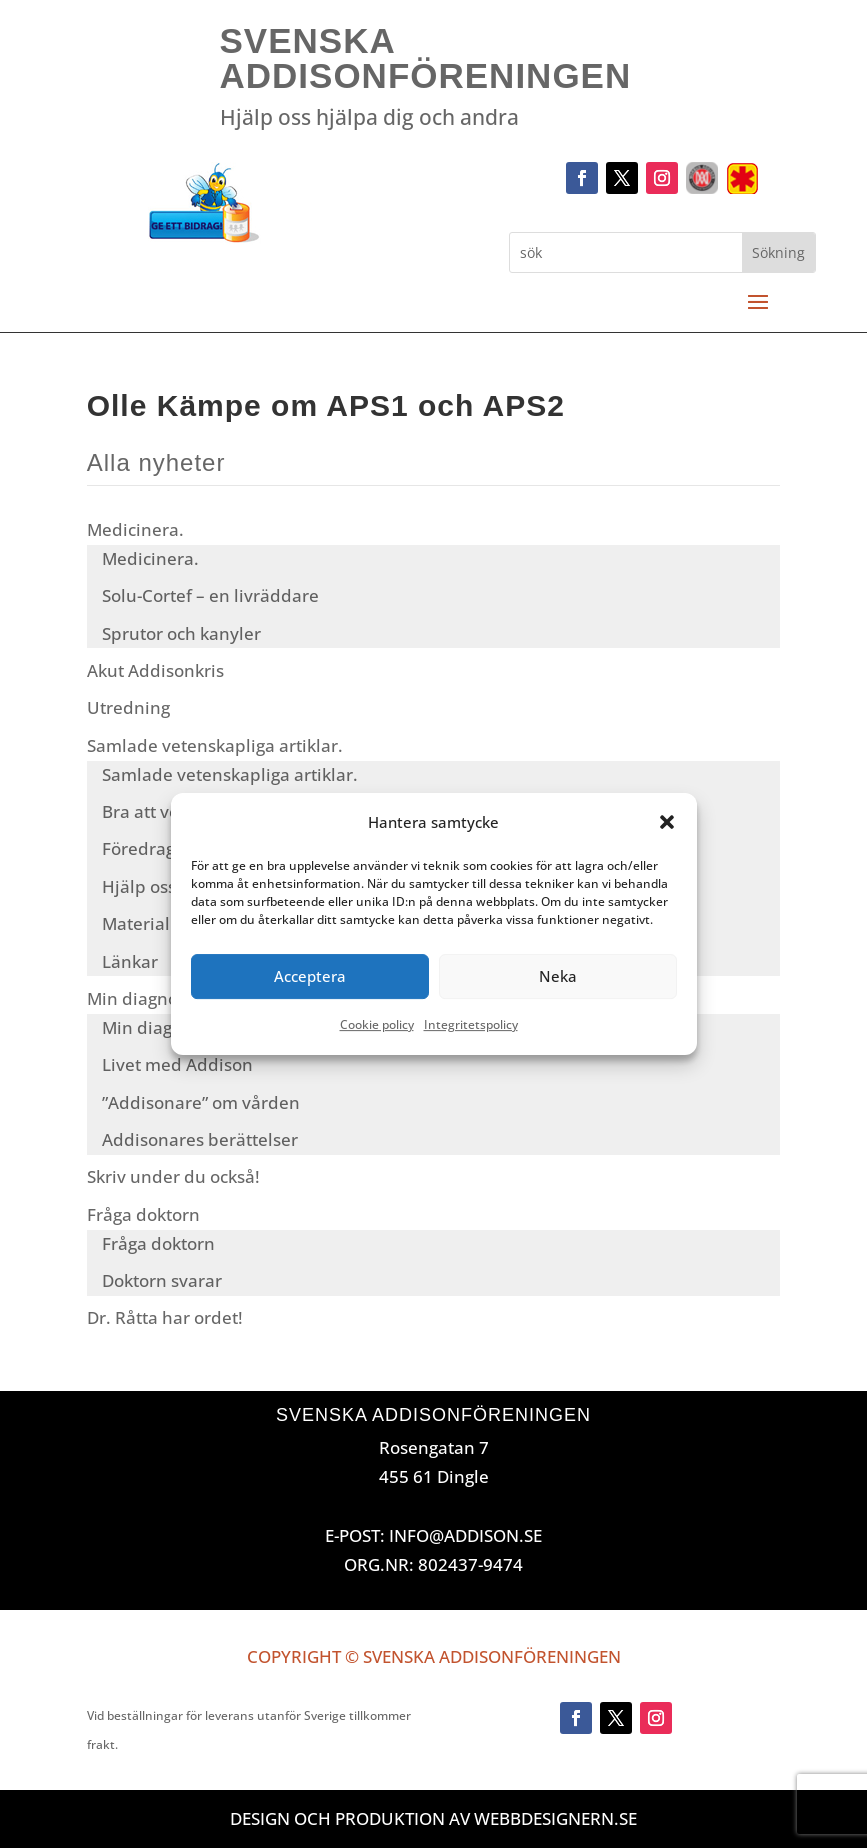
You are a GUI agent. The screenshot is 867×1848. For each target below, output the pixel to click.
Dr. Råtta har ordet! (165, 1317)
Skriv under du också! (173, 1176)
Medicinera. (135, 529)
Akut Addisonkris (155, 670)
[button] (667, 823)
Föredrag (138, 848)
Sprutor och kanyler (181, 633)
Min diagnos (136, 998)
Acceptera (310, 977)
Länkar (130, 961)
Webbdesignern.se (555, 1818)
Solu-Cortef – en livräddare (210, 595)
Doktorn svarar (162, 1280)
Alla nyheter (156, 462)
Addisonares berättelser (200, 1139)
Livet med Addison (177, 1064)
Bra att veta (148, 811)
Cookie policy (377, 1024)
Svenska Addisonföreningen (426, 58)
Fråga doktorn (143, 1214)
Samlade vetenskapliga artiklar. (215, 745)
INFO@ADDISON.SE (465, 1535)
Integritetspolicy (471, 1024)
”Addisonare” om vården (201, 1102)
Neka (558, 977)
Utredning (128, 707)
